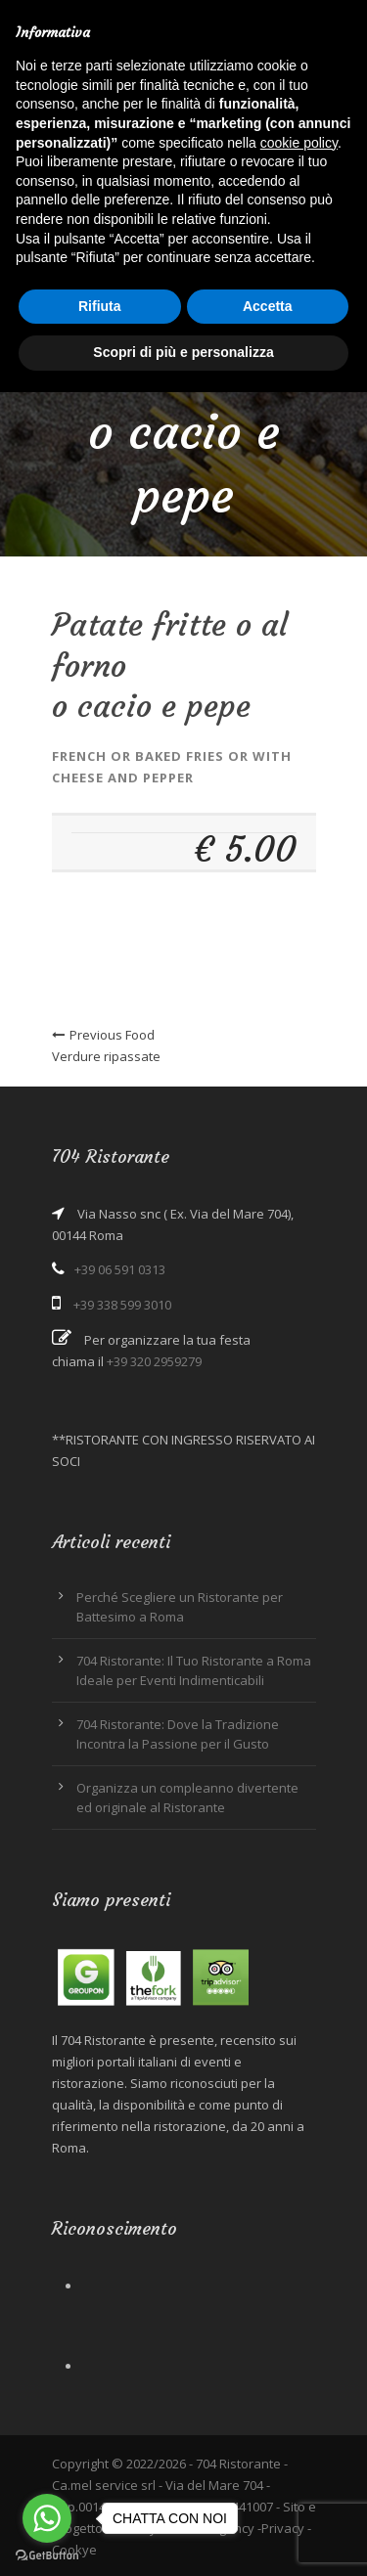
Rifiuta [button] (99, 306)
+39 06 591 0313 (119, 1269)
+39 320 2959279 (154, 1361)
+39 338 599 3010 (122, 1304)
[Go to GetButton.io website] (47, 2556)
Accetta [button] (268, 306)
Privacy (282, 2528)
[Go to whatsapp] (47, 2518)
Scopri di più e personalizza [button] (183, 352)
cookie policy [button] (299, 143)
